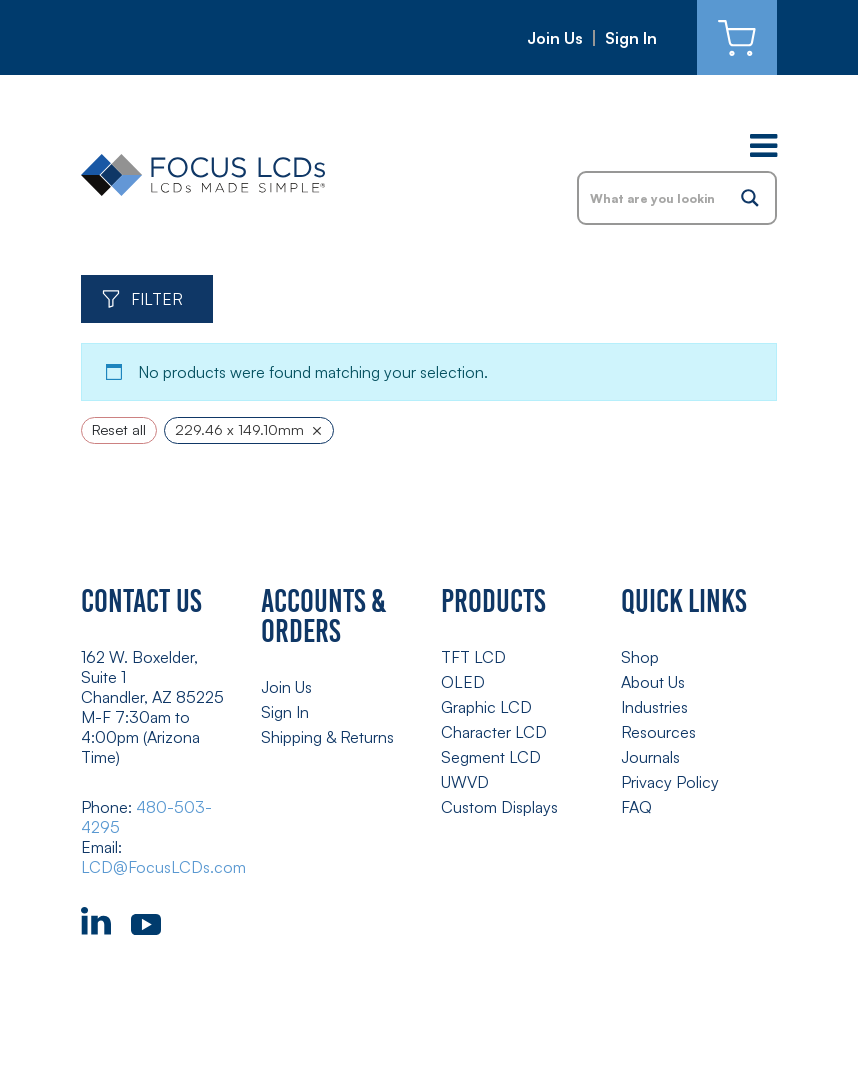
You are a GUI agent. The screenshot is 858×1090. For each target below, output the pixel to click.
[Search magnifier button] (750, 198)
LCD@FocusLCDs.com (163, 867)
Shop (640, 657)
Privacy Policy (670, 782)
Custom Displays (499, 807)
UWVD (465, 782)
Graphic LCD (486, 707)
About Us (653, 682)
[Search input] (653, 198)
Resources (658, 732)
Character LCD (494, 732)
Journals (650, 757)
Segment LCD (491, 757)
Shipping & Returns (327, 737)
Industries (654, 707)
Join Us (555, 38)
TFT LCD (473, 657)
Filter (157, 299)
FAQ (636, 807)
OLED (463, 682)
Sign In (631, 38)
